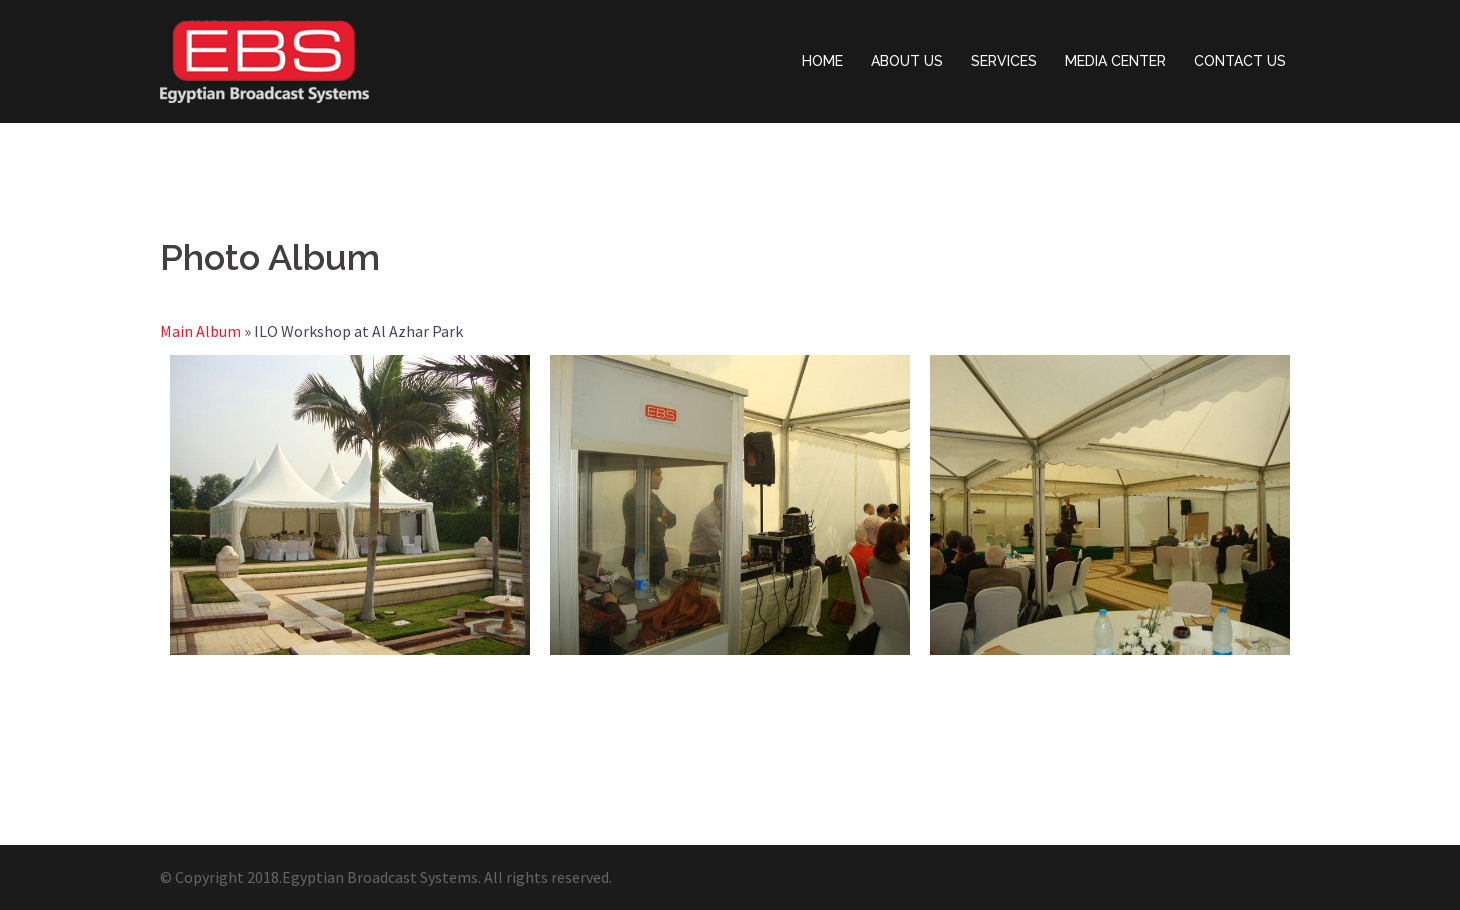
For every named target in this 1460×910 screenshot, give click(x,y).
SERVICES (1004, 61)
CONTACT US (1240, 61)
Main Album (200, 331)
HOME (822, 61)
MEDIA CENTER (1115, 61)
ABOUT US (907, 61)
